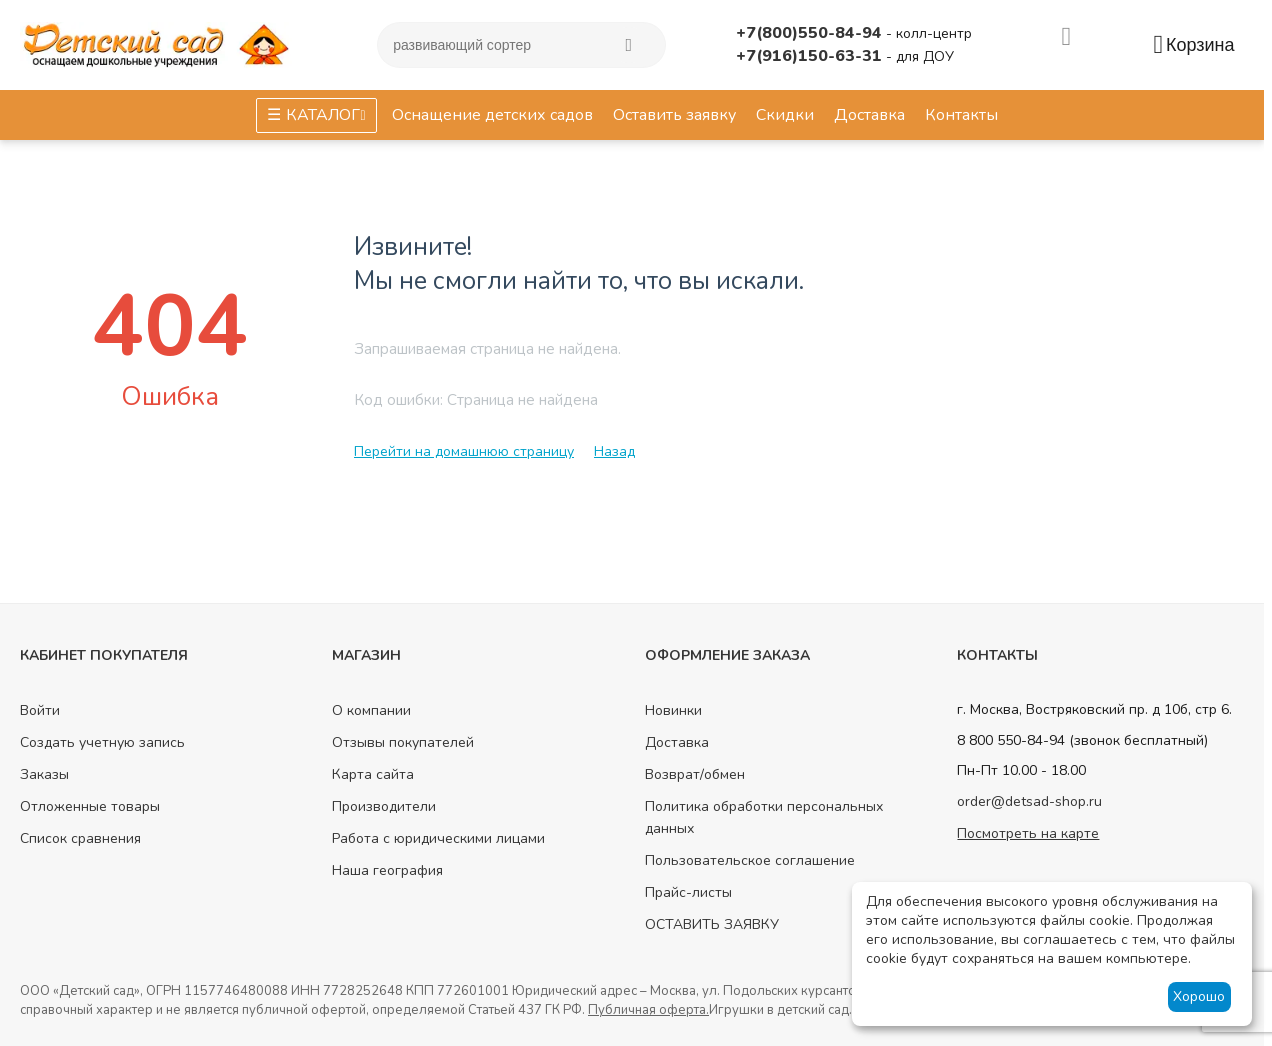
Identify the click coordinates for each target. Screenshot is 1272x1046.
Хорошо (1199, 996)
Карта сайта (373, 774)
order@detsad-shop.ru (1029, 801)
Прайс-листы (688, 892)
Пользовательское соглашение (750, 860)
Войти (40, 710)
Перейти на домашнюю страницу (464, 451)
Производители (384, 806)
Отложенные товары (90, 806)
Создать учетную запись (102, 742)
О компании (371, 710)
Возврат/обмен (695, 774)
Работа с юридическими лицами (438, 838)
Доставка (677, 742)
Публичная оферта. (648, 1010)
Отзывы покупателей (403, 742)
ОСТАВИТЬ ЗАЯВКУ (712, 924)
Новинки (673, 710)
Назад (614, 451)
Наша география (387, 870)
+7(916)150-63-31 (811, 56)
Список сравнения (80, 838)
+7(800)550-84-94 (811, 33)
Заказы (44, 774)
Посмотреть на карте (1028, 833)
